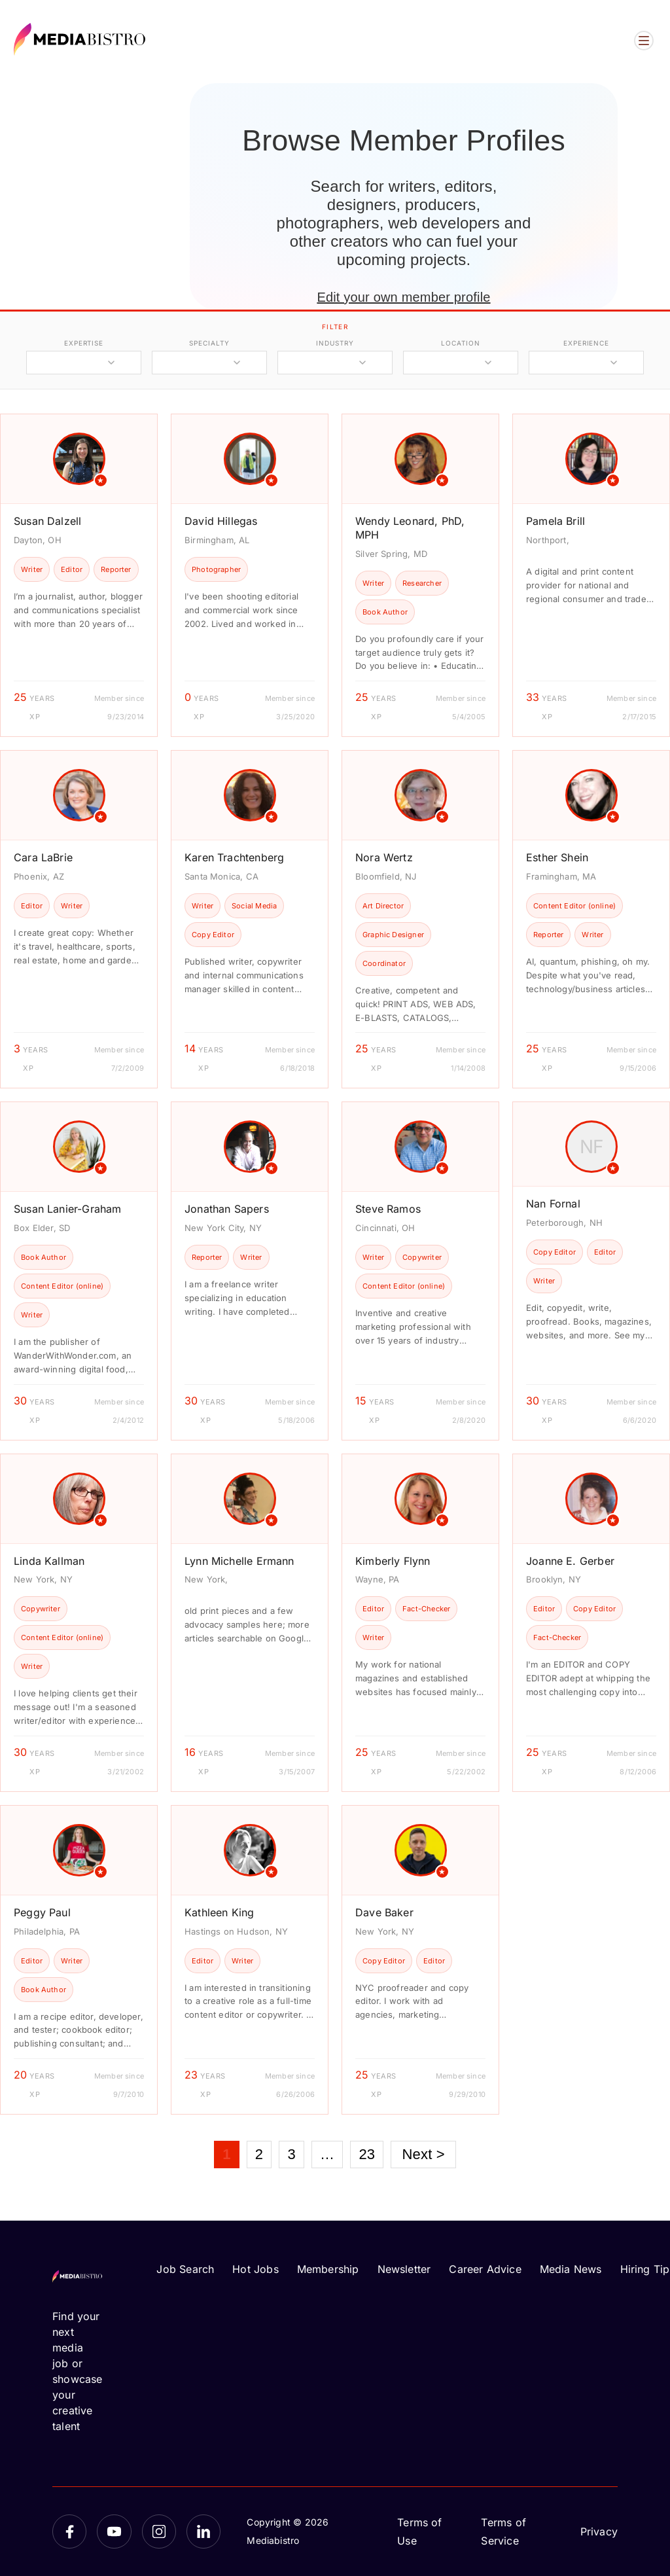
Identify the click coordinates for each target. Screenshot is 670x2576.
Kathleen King (219, 1912)
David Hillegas (221, 521)
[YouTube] (114, 2531)
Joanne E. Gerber (570, 1560)
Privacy (599, 2531)
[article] (79, 575)
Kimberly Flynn (393, 1560)
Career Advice (485, 2269)
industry (334, 343)
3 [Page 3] (291, 2154)
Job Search (185, 2269)
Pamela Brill (555, 521)
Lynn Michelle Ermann (239, 1560)
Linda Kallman (49, 1560)
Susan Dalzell (47, 521)
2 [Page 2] (259, 2154)
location (460, 343)
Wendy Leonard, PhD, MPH (410, 527)
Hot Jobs (255, 2269)
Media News (571, 2269)
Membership (328, 2269)
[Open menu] (644, 40)
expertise (83, 343)
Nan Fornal (553, 1203)
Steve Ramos (388, 1208)
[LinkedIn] (203, 2531)
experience (586, 343)
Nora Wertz (384, 857)
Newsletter (404, 2269)
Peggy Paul (42, 1912)
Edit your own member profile (403, 297)
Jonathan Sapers (227, 1208)
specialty (209, 343)
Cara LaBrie (43, 857)
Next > (423, 2154)
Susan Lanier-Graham (67, 1208)
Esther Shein (557, 857)
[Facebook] (69, 2531)
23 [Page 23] (367, 2154)
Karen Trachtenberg (234, 857)
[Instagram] (159, 2531)
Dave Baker (384, 1912)
